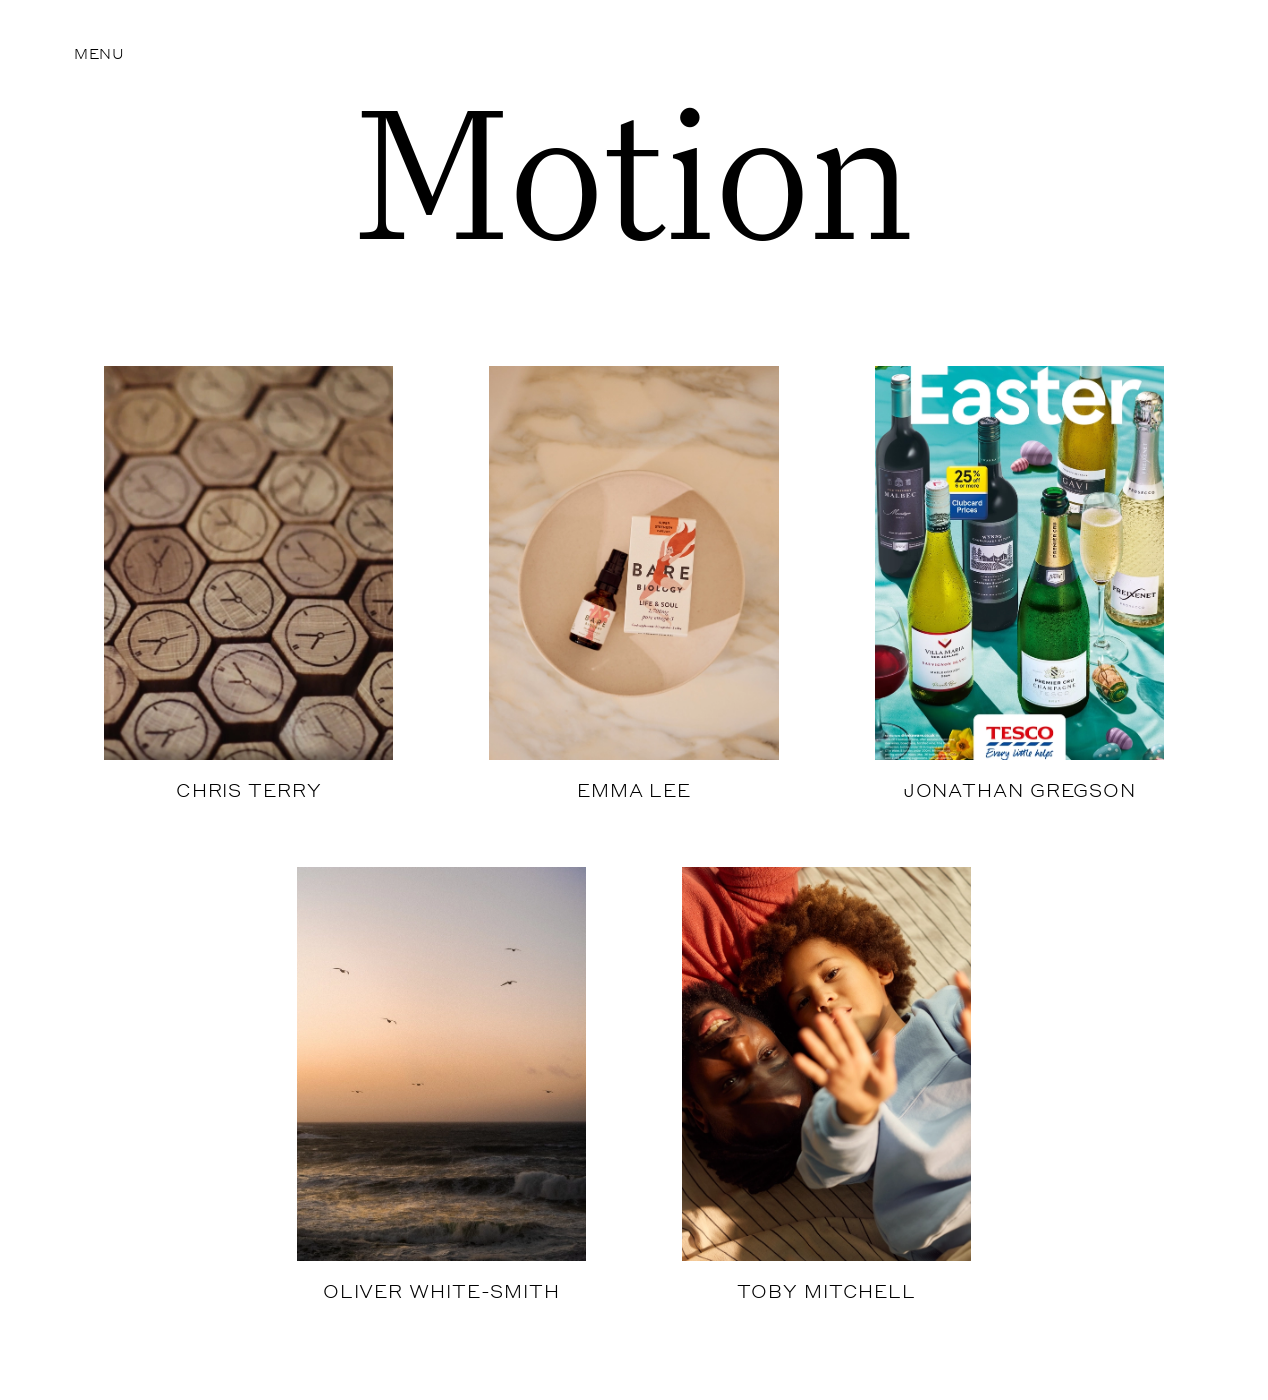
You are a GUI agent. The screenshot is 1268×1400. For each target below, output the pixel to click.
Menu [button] (99, 53)
